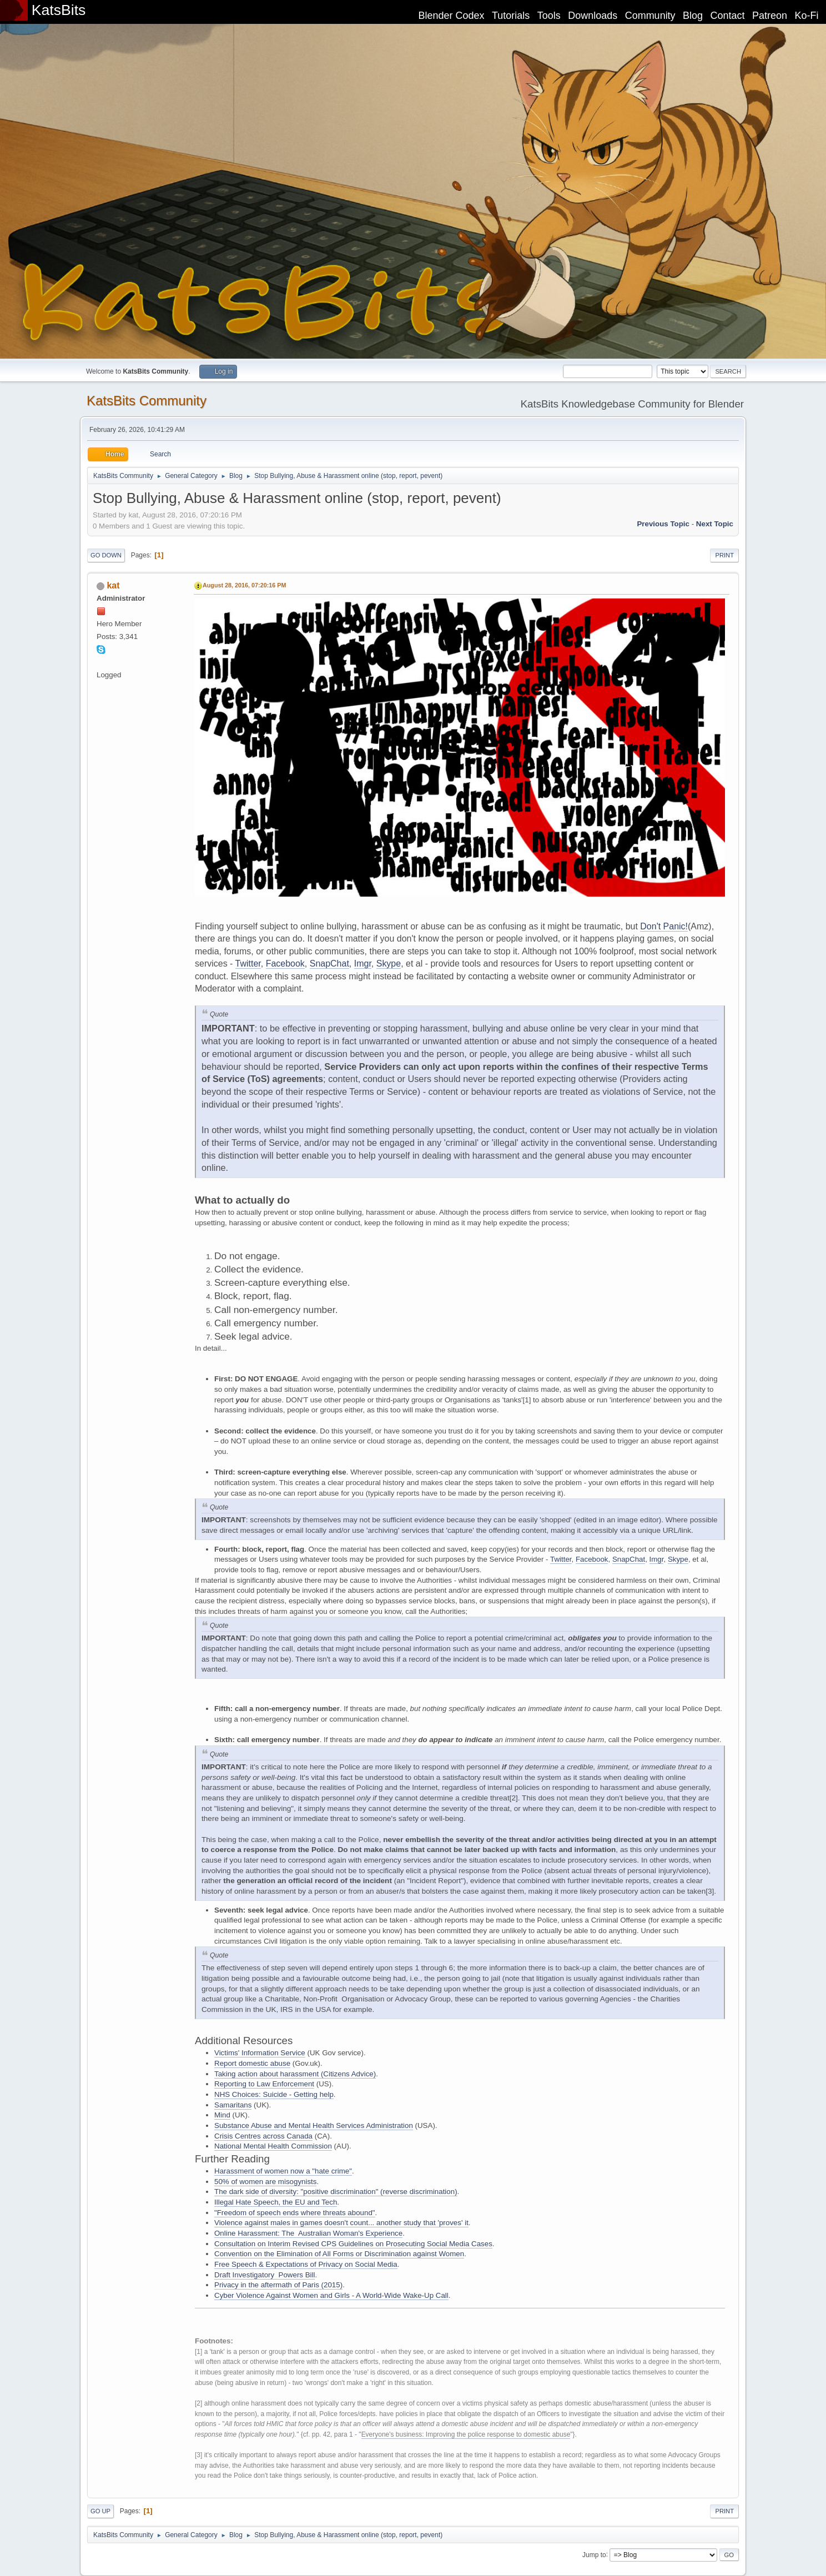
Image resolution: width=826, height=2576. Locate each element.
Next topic (714, 524)
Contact (728, 15)
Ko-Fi (807, 15)
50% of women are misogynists (265, 2181)
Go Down (106, 555)
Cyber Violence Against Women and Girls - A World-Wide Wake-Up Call (331, 2295)
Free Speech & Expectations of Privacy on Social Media (305, 2264)
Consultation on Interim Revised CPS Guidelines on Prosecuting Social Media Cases (353, 2244)
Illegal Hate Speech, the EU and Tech (275, 2202)
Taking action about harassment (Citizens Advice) (295, 2074)
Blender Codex (451, 15)
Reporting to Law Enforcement (264, 2084)
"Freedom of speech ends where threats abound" (294, 2212)
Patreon (769, 15)
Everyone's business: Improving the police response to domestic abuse (466, 2434)
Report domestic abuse (252, 2063)
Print (724, 555)
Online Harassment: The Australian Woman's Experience (308, 2233)
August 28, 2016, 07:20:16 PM (244, 585)
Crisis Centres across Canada (263, 2136)
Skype (388, 963)
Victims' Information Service (259, 2053)
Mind (222, 2115)
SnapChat (329, 963)
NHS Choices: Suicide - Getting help (274, 2094)
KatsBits (59, 10)
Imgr (362, 963)
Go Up (100, 2511)
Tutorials (511, 15)
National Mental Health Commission (273, 2146)
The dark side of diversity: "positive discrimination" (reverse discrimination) (335, 2191)
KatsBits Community (146, 400)
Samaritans (232, 2105)
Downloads (592, 15)
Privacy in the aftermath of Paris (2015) (278, 2285)
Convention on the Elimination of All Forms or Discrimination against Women (339, 2254)
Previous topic (663, 524)
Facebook (285, 963)
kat (113, 585)
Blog (693, 15)
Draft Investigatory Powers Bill (264, 2275)
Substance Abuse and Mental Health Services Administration (313, 2125)
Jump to (594, 2554)
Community (650, 15)
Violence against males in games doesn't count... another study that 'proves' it (341, 2222)
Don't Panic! (664, 926)
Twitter (248, 963)
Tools (549, 15)
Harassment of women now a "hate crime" (283, 2171)
